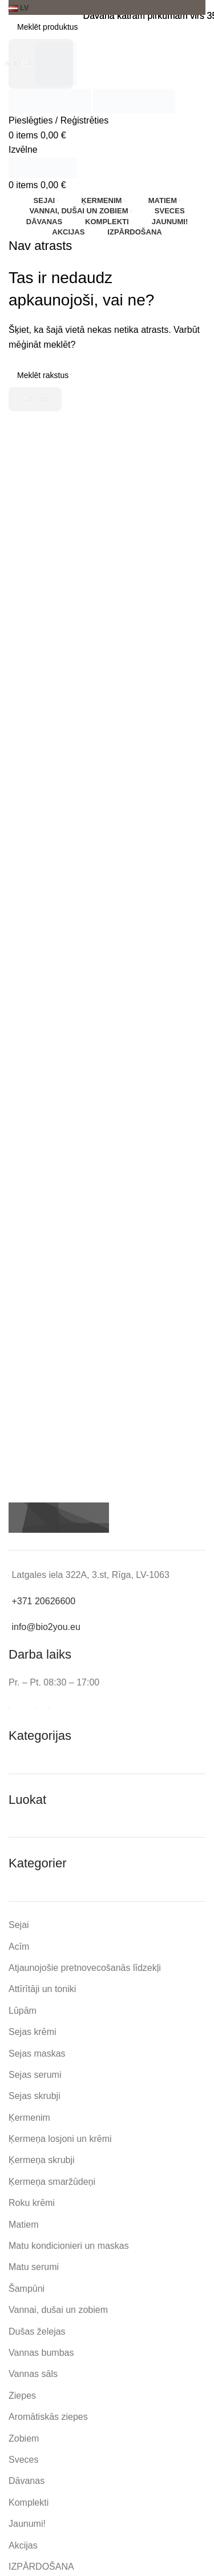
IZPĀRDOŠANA (41, 2566)
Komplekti (29, 2502)
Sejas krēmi (32, 2032)
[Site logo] (51, 100)
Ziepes (22, 2395)
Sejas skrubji (34, 2096)
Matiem (23, 2224)
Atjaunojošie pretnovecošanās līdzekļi (85, 1968)
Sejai (19, 1925)
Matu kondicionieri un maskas (69, 2246)
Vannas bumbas (41, 2353)
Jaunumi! (27, 2524)
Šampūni (27, 2288)
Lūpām (23, 2011)
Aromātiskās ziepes (48, 2417)
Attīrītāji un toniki (42, 1989)
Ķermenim (29, 2117)
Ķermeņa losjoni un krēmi (60, 2139)
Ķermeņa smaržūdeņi (52, 2182)
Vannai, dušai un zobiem (58, 2310)
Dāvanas (27, 2481)
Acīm (19, 1946)
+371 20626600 (43, 1601)
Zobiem (24, 2438)
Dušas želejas (37, 2331)
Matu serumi (34, 2267)
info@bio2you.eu (45, 1627)
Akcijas (23, 2545)
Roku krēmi (32, 2203)
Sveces (23, 2459)
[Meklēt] (107, 27)
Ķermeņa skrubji (42, 2160)
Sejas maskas (37, 2053)
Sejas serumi (35, 2075)
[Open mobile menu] (23, 149)
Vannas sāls (33, 2374)
